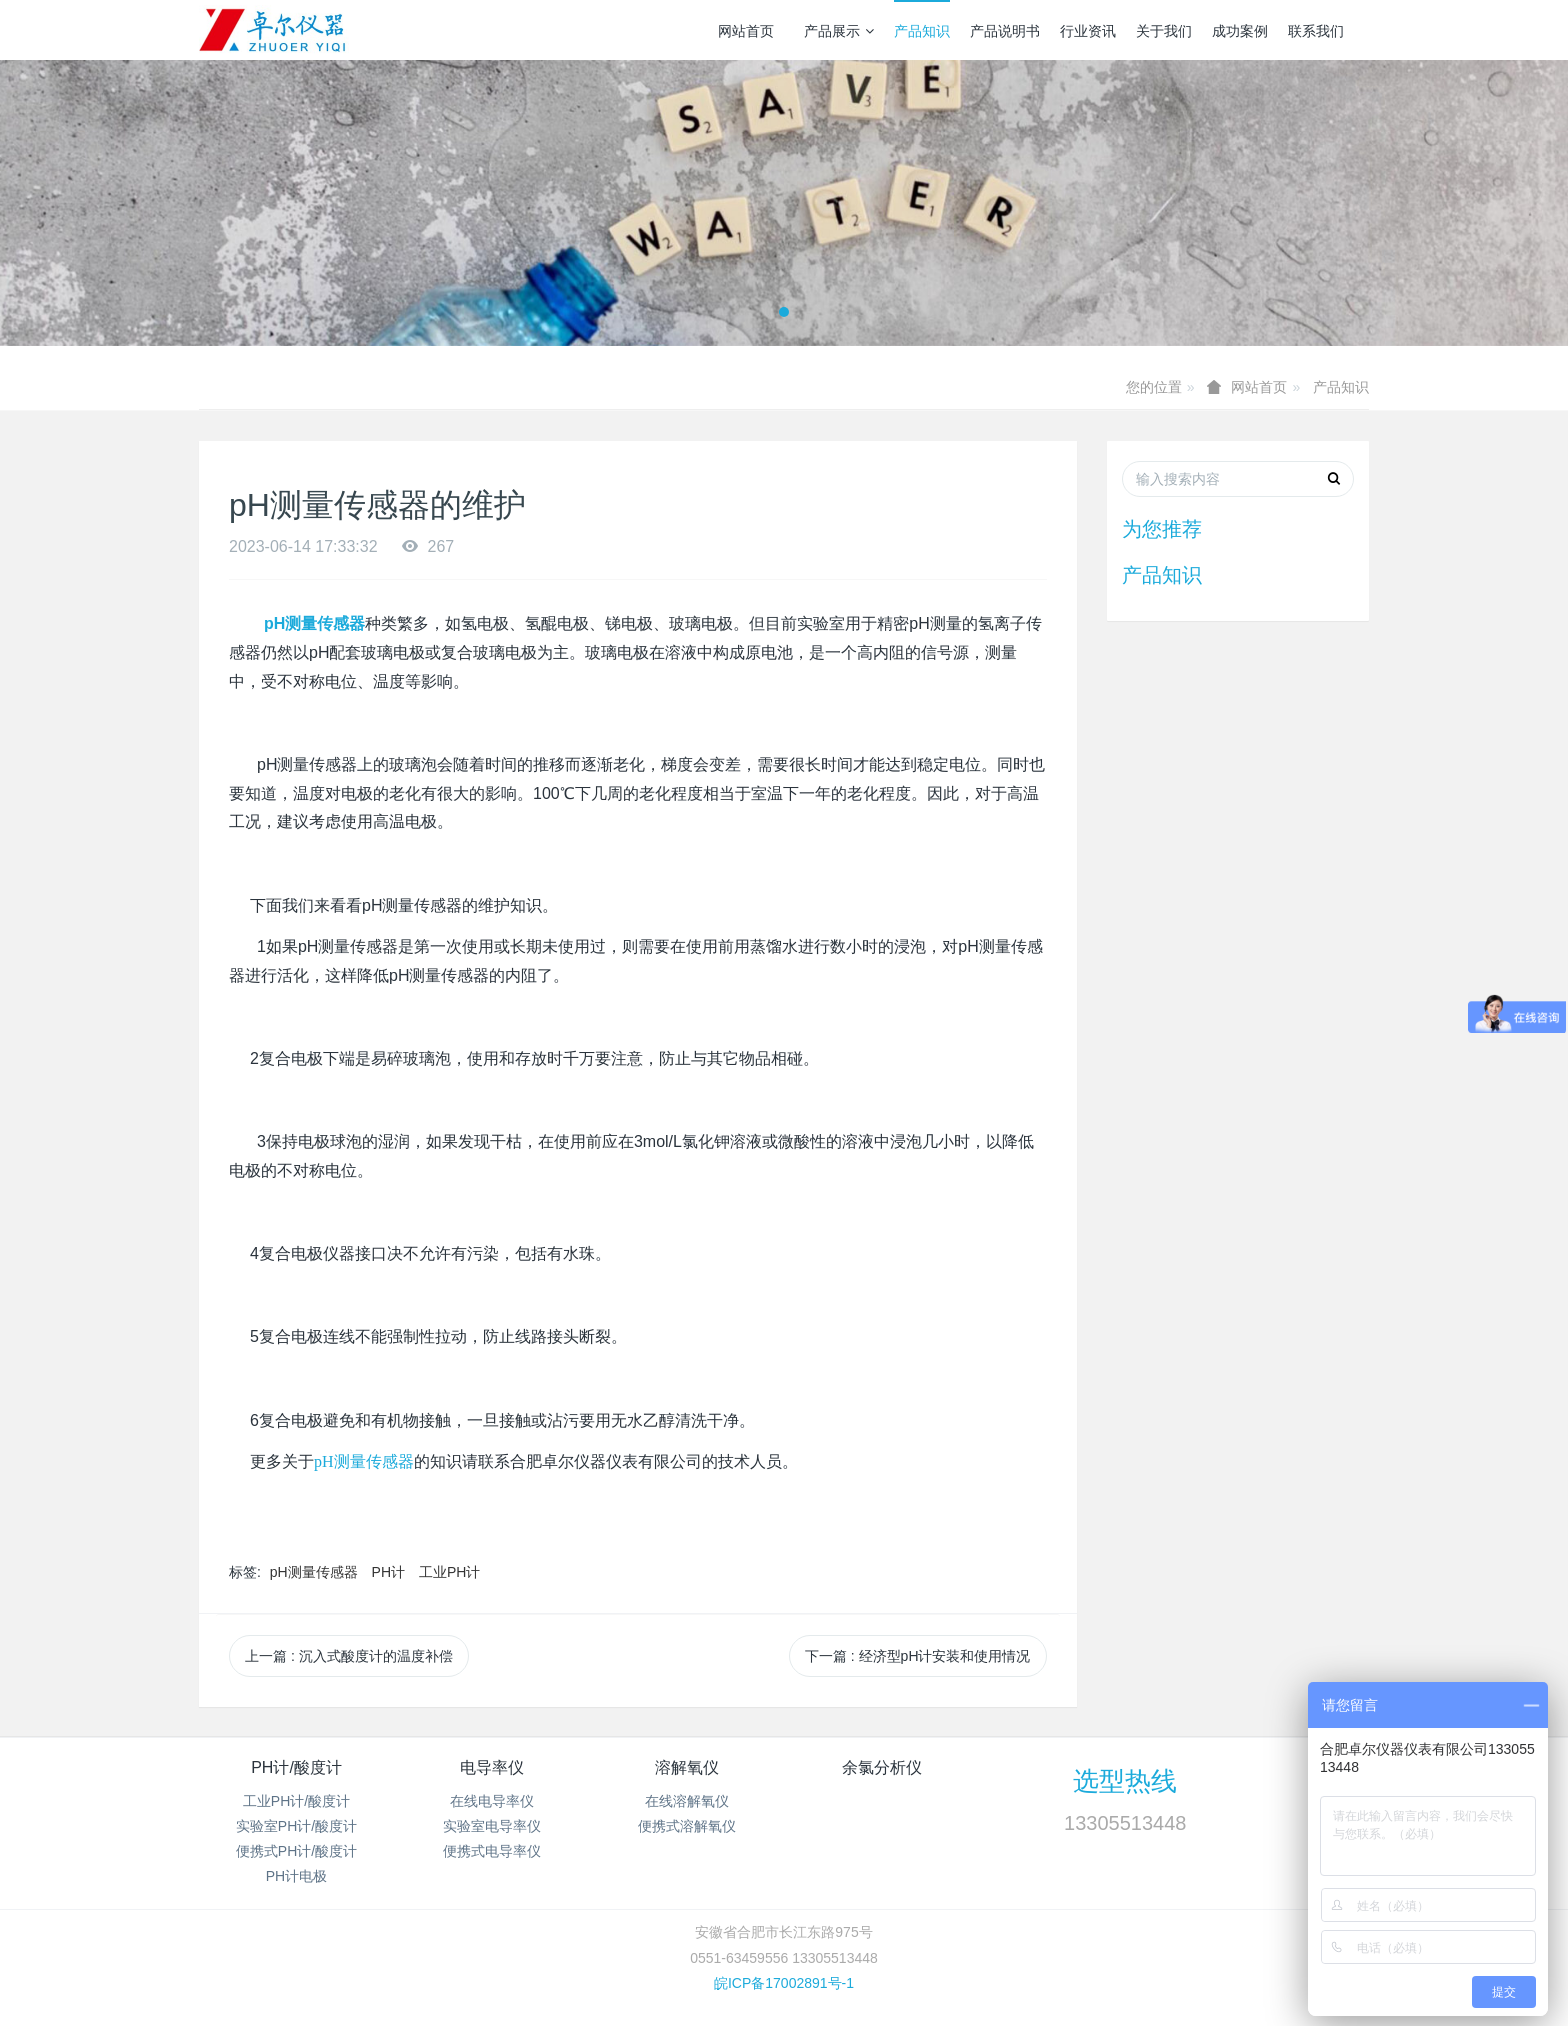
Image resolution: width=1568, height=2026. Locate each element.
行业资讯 (1088, 31)
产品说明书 (1005, 31)
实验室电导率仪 (492, 1826)
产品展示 (839, 31)
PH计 (388, 1572)
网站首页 (746, 31)
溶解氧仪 (687, 1767)
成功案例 (1240, 31)
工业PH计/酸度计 (296, 1801)
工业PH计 (449, 1572)
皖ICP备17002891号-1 (784, 1983)
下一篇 (918, 1656)
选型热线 (1125, 1781)
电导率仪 (492, 1767)
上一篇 (349, 1656)
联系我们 (1316, 31)
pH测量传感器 (314, 1572)
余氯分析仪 (882, 1767)
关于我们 (1164, 31)
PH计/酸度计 (296, 1767)
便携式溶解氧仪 (687, 1826)
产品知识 (922, 31)
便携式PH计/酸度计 (296, 1851)
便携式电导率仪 (492, 1851)
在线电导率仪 (492, 1801)
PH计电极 (296, 1876)
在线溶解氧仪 (687, 1801)
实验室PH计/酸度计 (296, 1826)
